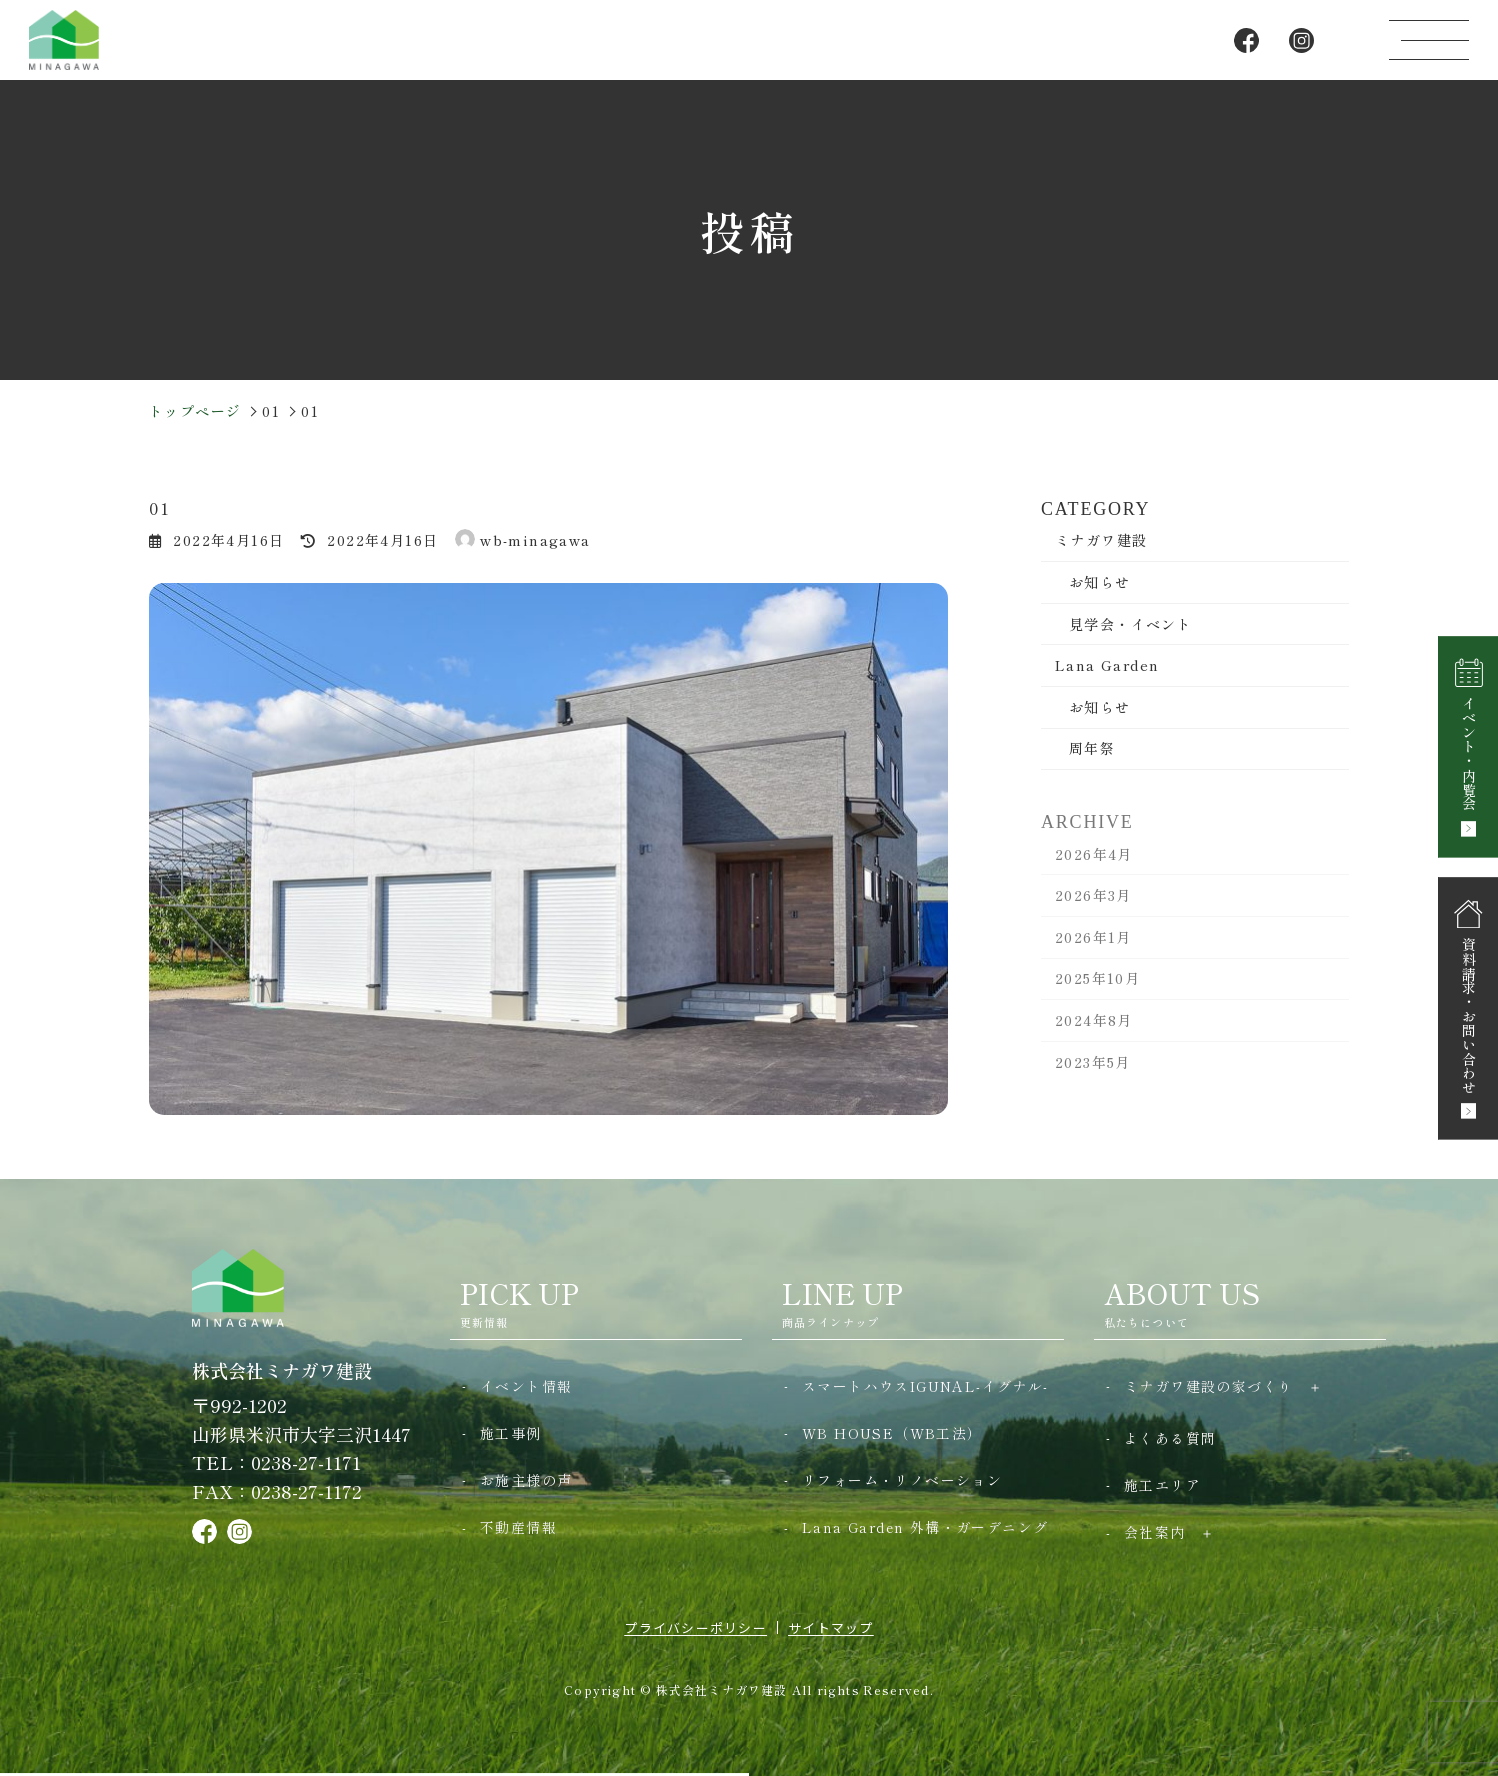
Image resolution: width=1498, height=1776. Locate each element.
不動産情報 (518, 1527)
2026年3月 (1093, 908)
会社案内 (1155, 1532)
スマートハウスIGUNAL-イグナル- (925, 1386)
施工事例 (511, 1433)
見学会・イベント (1130, 624)
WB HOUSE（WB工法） (892, 1433)
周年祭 (1092, 748)
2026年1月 (1093, 949)
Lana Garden (1107, 665)
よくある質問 (1170, 1438)
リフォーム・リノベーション (902, 1480)
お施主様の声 (526, 1480)
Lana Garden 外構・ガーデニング (925, 1527)
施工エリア (1162, 1485)
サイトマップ (831, 1627)
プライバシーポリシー (695, 1627)
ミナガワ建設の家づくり (1208, 1386)
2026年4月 (1094, 866)
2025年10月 (1097, 991)
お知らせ (1100, 582)
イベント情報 (526, 1386)
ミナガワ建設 (1101, 540)
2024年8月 (1094, 1032)
